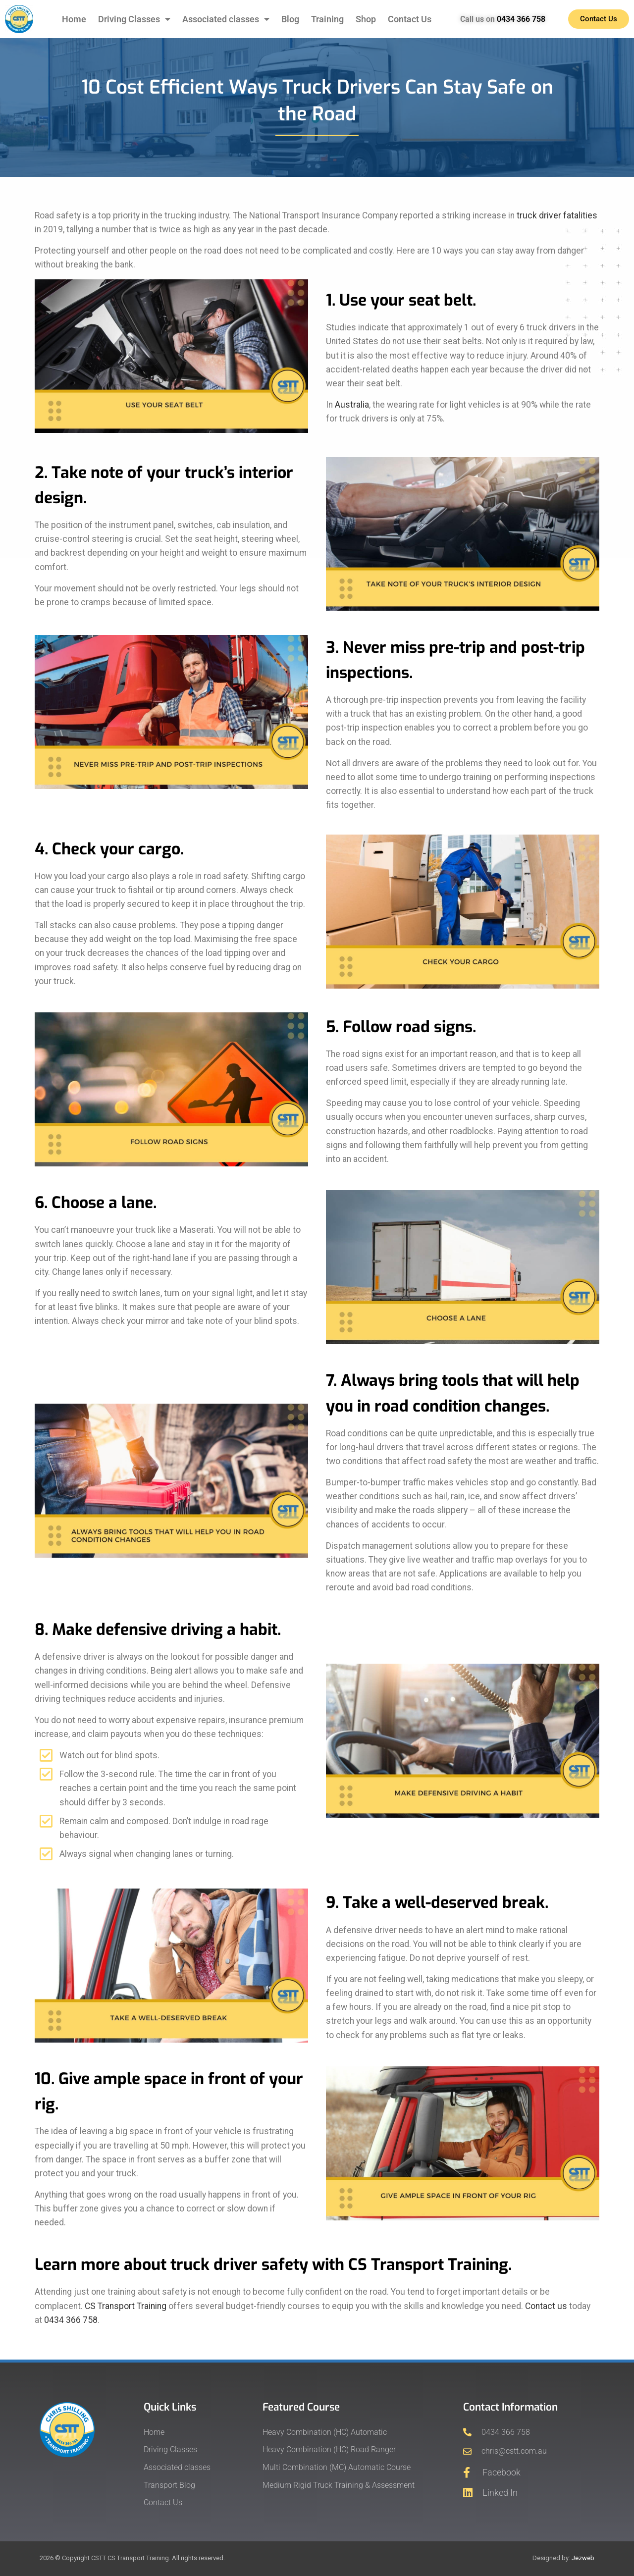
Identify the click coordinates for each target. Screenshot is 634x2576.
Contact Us (409, 19)
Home (74, 19)
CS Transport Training (125, 2306)
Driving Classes (134, 19)
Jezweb (583, 2558)
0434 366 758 (71, 2320)
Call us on (502, 19)
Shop (366, 19)
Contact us (546, 2306)
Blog (290, 19)
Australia (352, 405)
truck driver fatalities (557, 215)
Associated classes (225, 19)
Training (327, 19)
